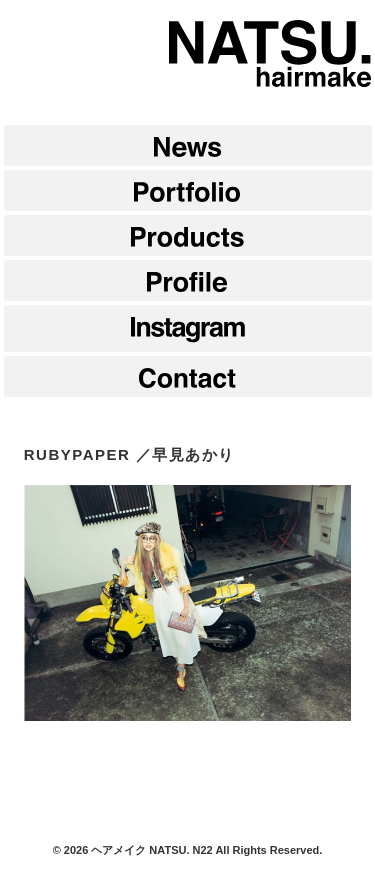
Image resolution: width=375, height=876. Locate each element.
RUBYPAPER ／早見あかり (129, 454)
